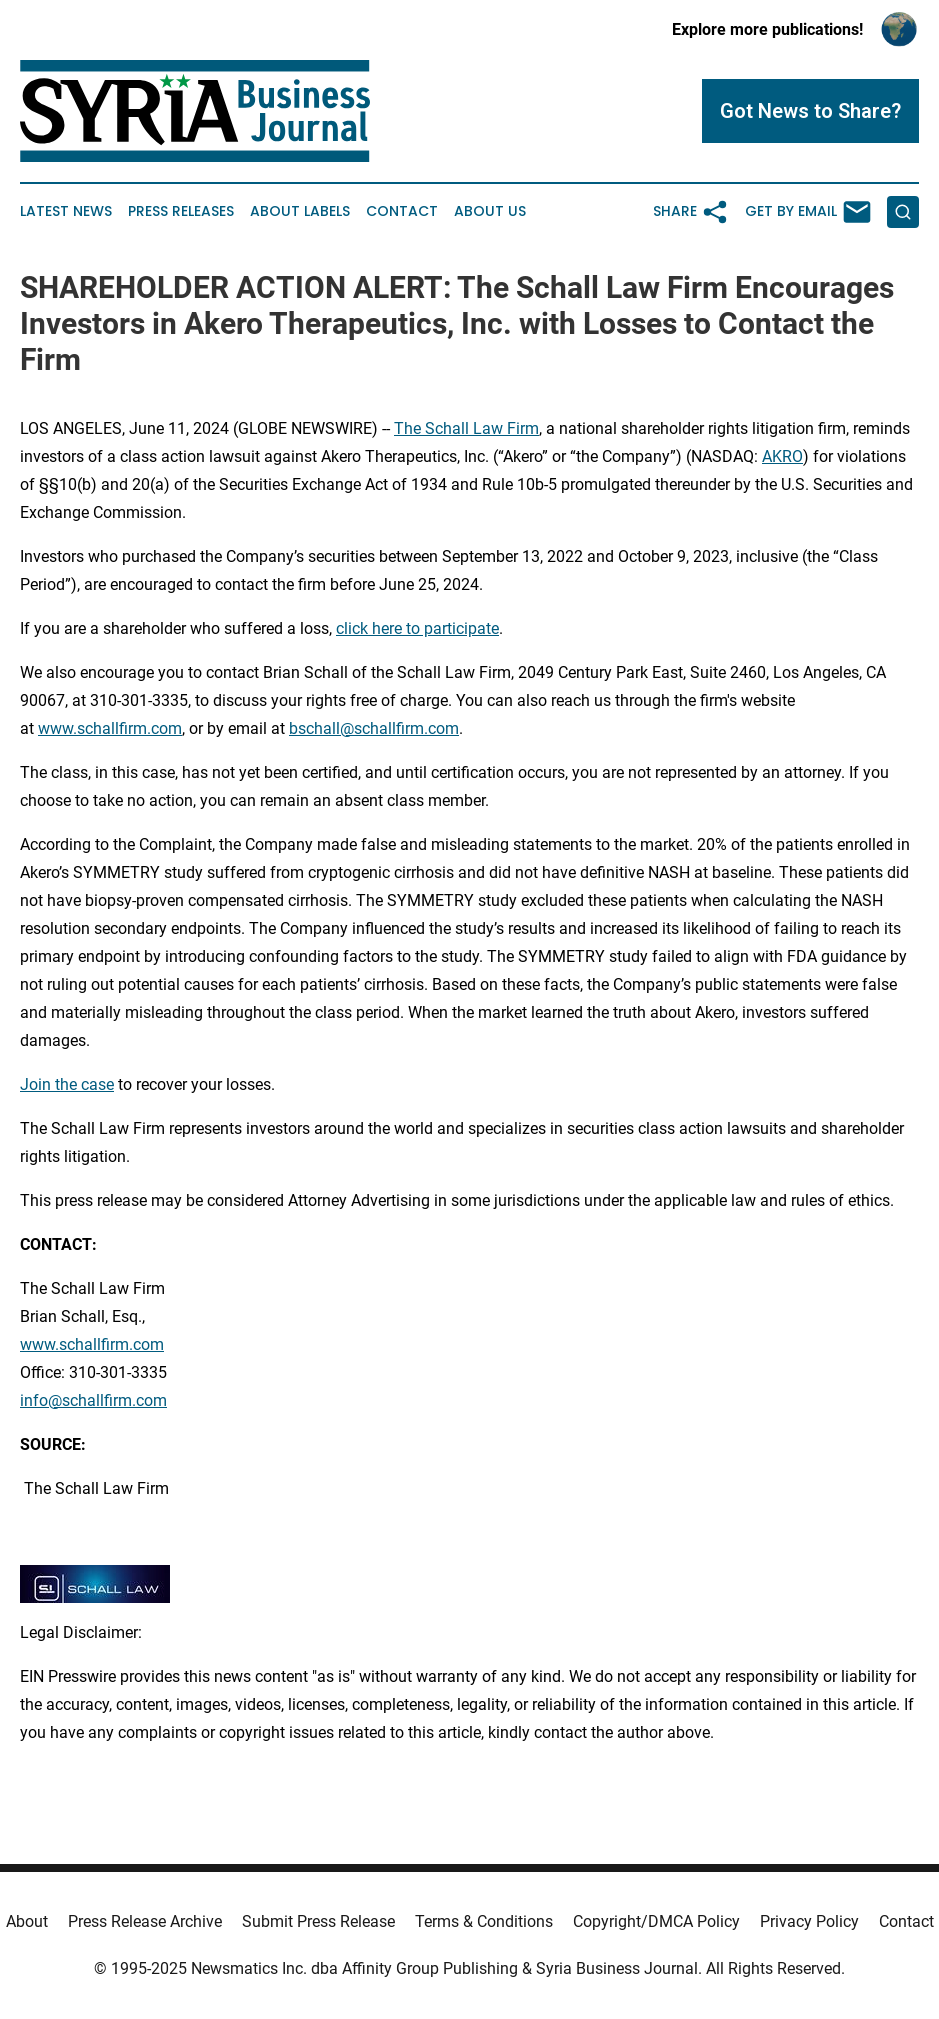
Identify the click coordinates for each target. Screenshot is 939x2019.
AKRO (782, 456)
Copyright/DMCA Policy (656, 1921)
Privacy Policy (809, 1921)
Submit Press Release (318, 1921)
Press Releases (181, 211)
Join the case (67, 1084)
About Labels (300, 211)
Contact (402, 211)
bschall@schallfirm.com (374, 728)
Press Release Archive (145, 1921)
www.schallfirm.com (92, 1344)
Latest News (66, 211)
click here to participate (417, 628)
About (27, 1921)
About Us (490, 211)
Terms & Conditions (484, 1921)
